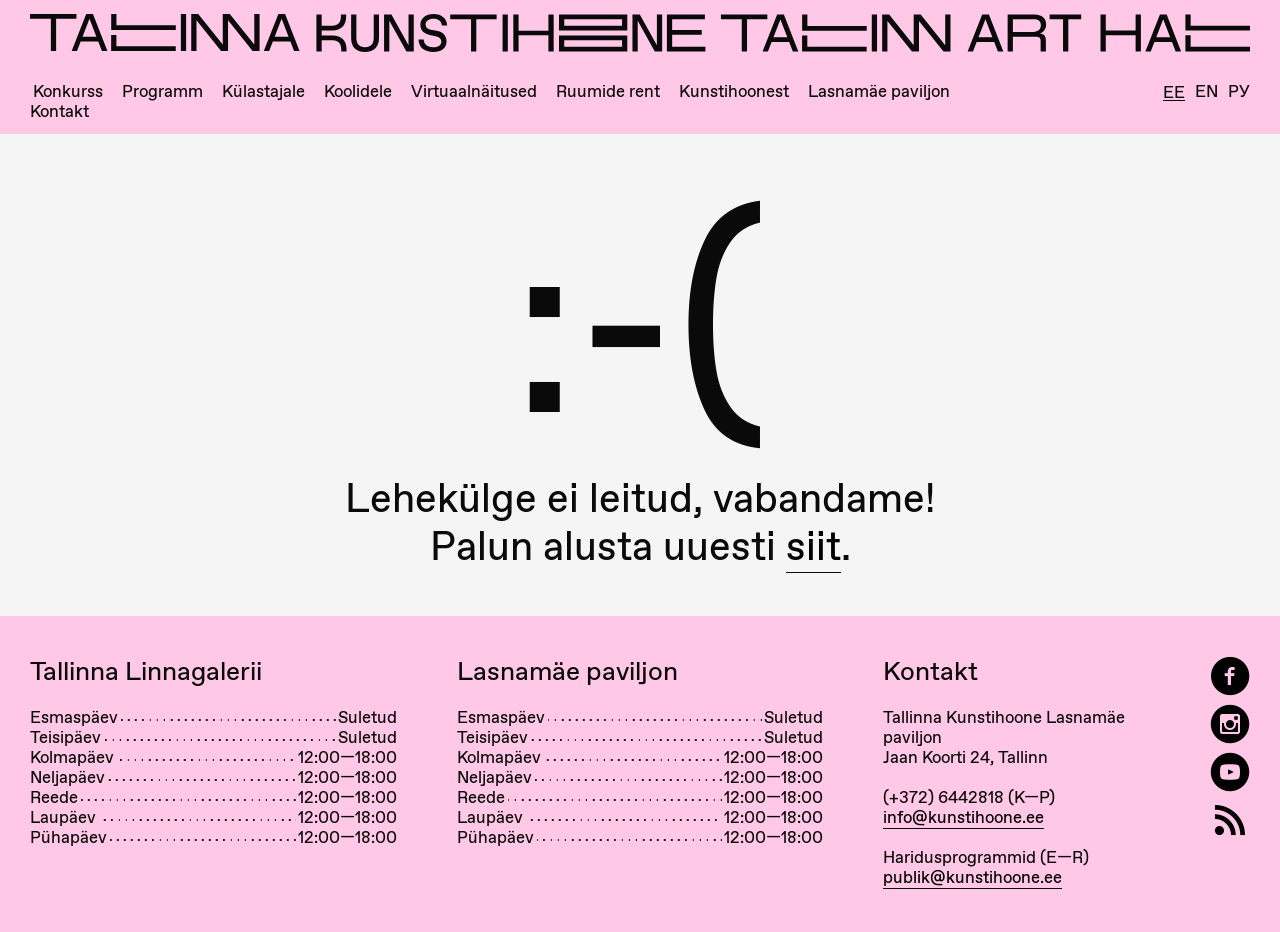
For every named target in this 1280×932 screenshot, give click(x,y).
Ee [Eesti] (1174, 93)
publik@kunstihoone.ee (972, 877)
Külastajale (263, 91)
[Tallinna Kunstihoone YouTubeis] (1230, 772)
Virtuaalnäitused (474, 91)
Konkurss (68, 91)
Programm (162, 91)
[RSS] (1230, 820)
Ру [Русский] (1239, 91)
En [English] (1206, 91)
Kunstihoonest (734, 91)
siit (813, 545)
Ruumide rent (608, 91)
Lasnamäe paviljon (879, 91)
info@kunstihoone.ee (963, 817)
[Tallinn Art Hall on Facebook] (1230, 676)
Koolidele (358, 91)
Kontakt (59, 111)
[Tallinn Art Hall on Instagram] (1230, 724)
